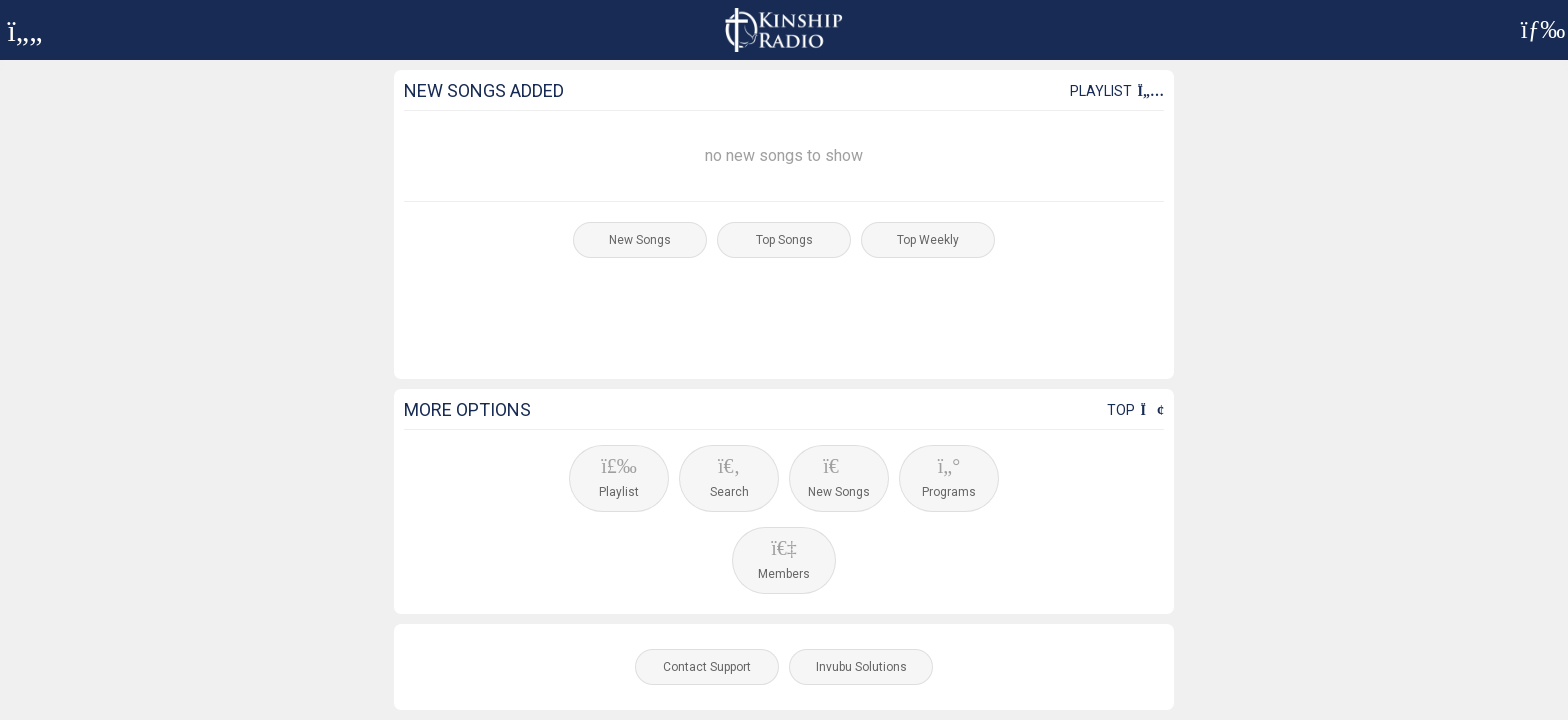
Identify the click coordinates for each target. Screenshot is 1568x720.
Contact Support (707, 667)
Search (729, 477)
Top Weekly (928, 240)
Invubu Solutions (861, 667)
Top (1135, 410)
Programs (949, 477)
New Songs (640, 240)
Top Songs (784, 240)
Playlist (1117, 91)
